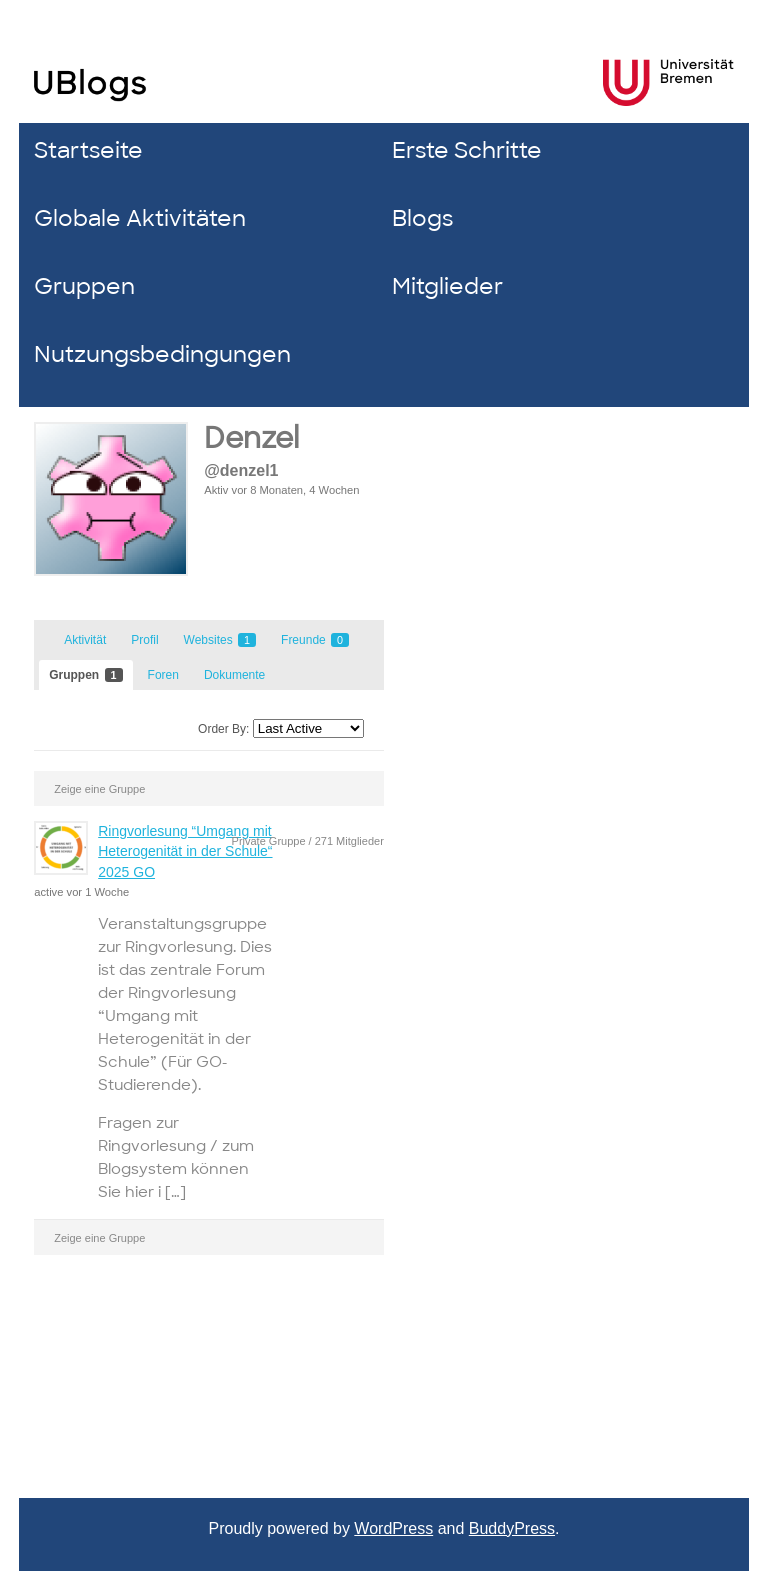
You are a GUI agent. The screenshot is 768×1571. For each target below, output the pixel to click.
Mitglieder (447, 286)
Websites (220, 640)
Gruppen (84, 286)
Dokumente (234, 675)
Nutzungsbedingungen (162, 354)
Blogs (422, 218)
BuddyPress (512, 1528)
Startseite (88, 150)
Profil (144, 640)
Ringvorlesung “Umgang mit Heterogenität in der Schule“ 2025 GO (185, 851)
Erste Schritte (467, 150)
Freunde (315, 640)
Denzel (251, 438)
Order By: (223, 729)
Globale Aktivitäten (140, 218)
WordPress (393, 1528)
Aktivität (85, 640)
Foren (163, 675)
